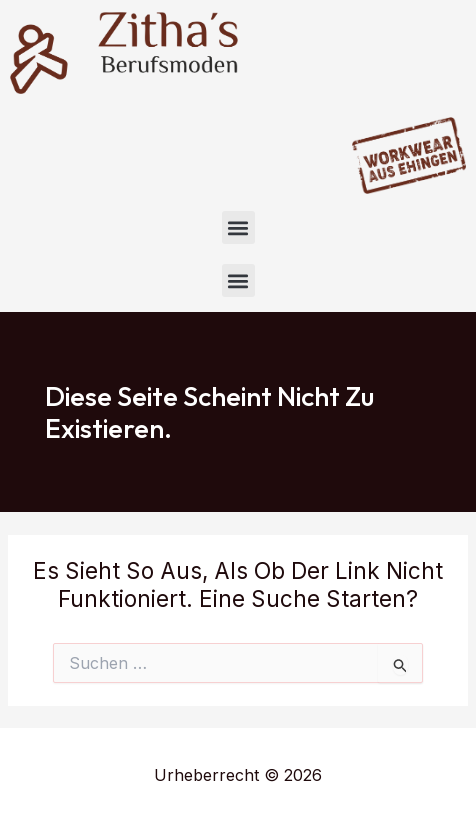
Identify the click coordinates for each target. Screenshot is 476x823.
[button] (238, 227)
